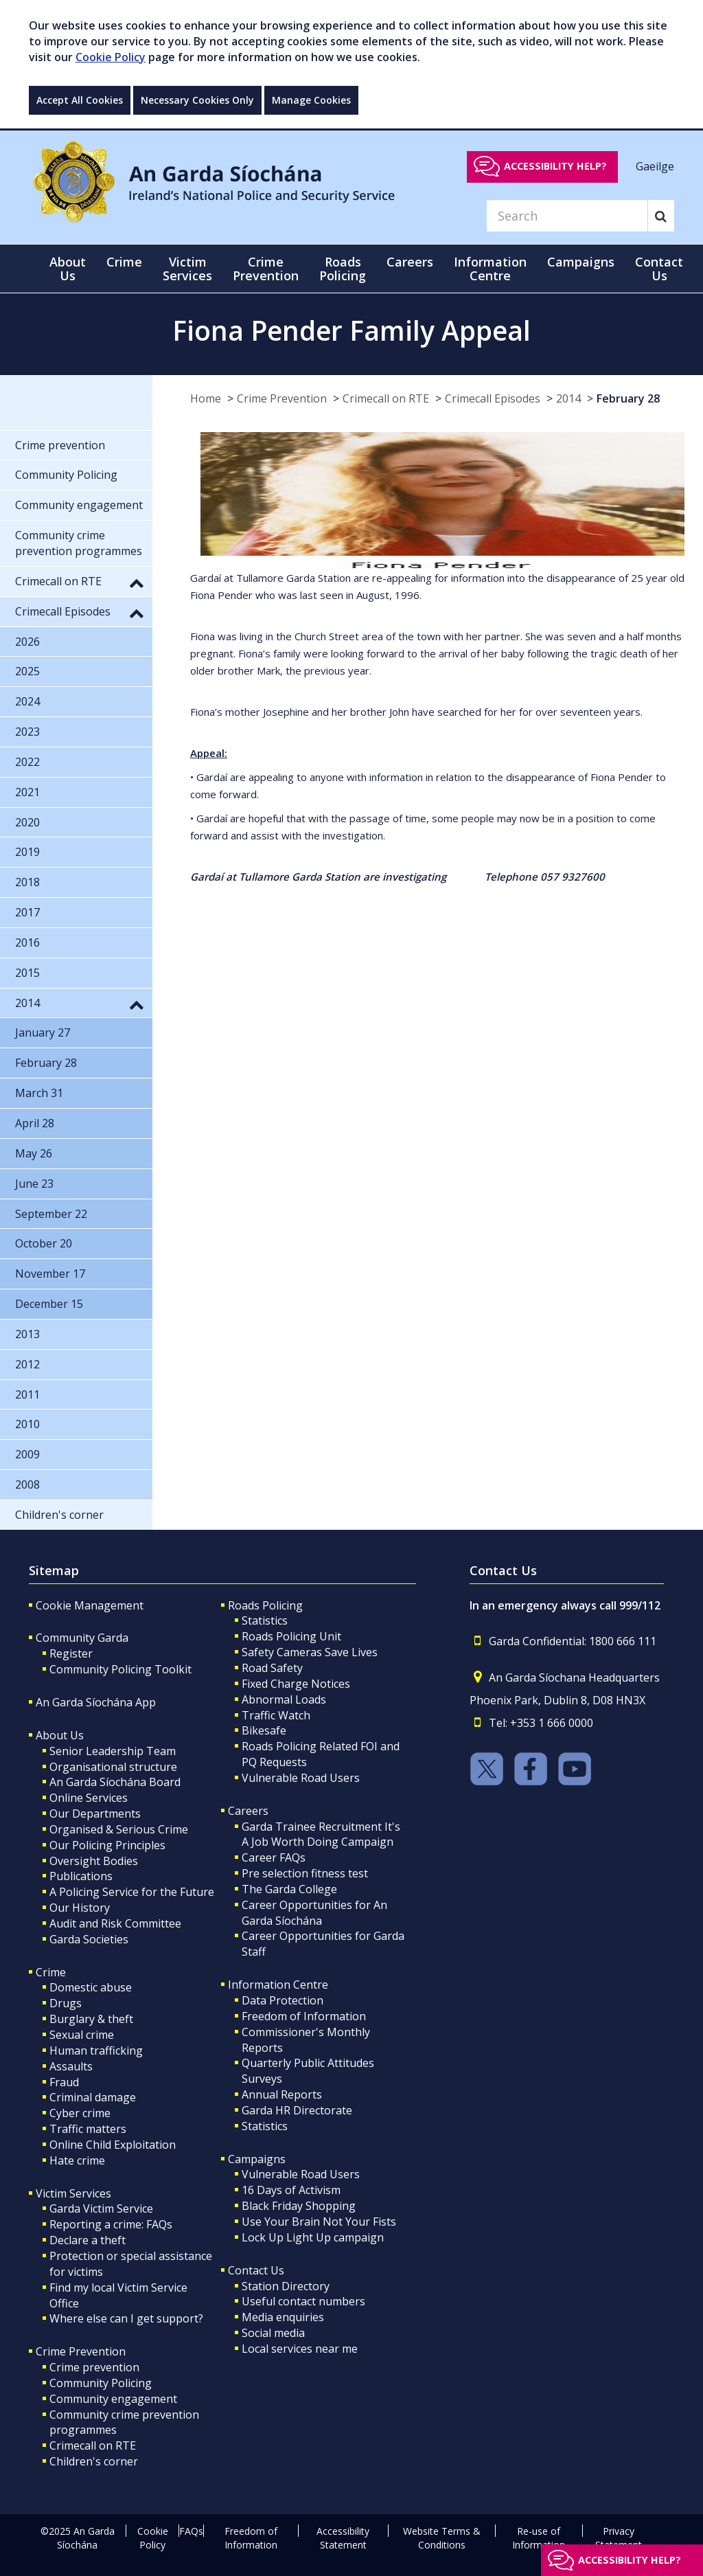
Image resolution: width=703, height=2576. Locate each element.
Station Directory (286, 2286)
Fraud (64, 2082)
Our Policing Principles (107, 1845)
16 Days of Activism (291, 2189)
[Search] (567, 215)
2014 (568, 398)
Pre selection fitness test (305, 1873)
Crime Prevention (282, 398)
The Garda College (289, 1889)
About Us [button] (67, 268)
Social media (273, 2332)
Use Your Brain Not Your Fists (319, 2221)
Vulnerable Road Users (301, 1777)
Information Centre (278, 1984)
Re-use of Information (538, 2537)
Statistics (265, 1620)
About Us (60, 1735)
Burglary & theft (91, 2018)
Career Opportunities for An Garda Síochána (314, 1912)
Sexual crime (81, 2034)
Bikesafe (264, 1730)
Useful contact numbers (303, 2301)
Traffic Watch (276, 1715)
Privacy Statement (618, 2537)
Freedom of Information (304, 2016)
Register (71, 1653)
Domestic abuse (90, 1987)
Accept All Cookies (79, 99)
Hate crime (77, 2160)
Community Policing (100, 2383)
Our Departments (95, 1813)
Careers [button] (410, 261)
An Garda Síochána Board (115, 1781)
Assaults (71, 2066)
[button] (136, 582)
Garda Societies (88, 1939)
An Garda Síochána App (96, 1702)
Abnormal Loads (284, 1699)
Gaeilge (655, 165)
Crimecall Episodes (492, 398)
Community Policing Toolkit (120, 1669)
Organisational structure (113, 1766)
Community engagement (113, 2398)
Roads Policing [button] (342, 268)
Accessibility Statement (342, 2537)
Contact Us (256, 2270)
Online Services (88, 1797)
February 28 (628, 398)
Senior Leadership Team (112, 1751)
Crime (51, 1972)
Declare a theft (87, 2240)
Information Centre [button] (490, 268)
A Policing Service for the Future (131, 1891)
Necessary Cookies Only (197, 99)
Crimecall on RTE (386, 398)
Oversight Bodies (93, 1860)
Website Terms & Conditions (442, 2537)
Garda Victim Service (101, 2208)
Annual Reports (282, 2094)
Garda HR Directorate (297, 2110)
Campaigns (257, 2159)
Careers (248, 1810)
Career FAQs (274, 1857)
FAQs (191, 2531)
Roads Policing (265, 1605)
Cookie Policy (111, 57)
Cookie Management (89, 1605)
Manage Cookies (311, 99)
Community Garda (82, 1637)
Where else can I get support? (126, 2318)
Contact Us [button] (659, 268)
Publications (81, 1876)
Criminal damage (92, 2097)
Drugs (65, 2003)
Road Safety (272, 1667)
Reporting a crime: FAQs (110, 2224)
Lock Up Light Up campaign (313, 2237)
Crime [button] (124, 261)
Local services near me (300, 2348)
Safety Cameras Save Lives (310, 1652)
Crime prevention (94, 2367)
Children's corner (93, 2461)
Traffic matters (87, 2128)
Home (205, 398)
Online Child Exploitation (112, 2144)
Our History (79, 1907)
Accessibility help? (555, 165)
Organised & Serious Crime (118, 1829)
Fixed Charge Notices (296, 1683)
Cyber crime (80, 2113)
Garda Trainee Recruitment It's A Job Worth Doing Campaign (321, 1834)
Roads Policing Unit (291, 1636)
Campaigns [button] (580, 261)
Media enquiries (283, 2317)
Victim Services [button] (187, 268)
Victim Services (73, 2193)
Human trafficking (96, 2050)
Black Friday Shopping (299, 2205)
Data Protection (282, 2000)
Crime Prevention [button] (266, 268)
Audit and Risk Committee (115, 1923)
